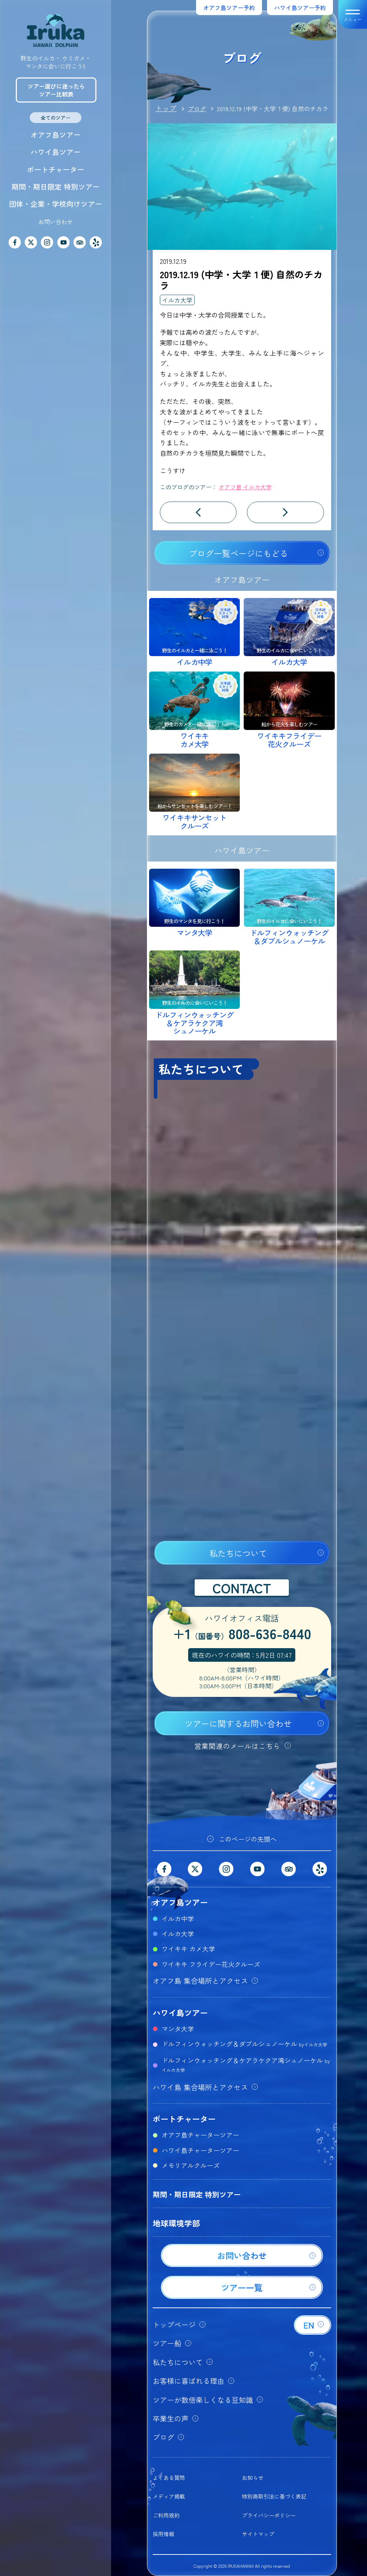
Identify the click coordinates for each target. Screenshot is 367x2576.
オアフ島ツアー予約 (229, 7)
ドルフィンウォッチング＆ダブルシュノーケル (244, 2043)
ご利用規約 (166, 2515)
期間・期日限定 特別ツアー (55, 186)
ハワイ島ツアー (55, 152)
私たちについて (238, 1553)
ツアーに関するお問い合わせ (238, 1723)
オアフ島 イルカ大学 (245, 487)
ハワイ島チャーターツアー (200, 2150)
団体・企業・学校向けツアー (55, 204)
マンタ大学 (178, 2028)
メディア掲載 (169, 2496)
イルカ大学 (177, 299)
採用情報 (163, 2534)
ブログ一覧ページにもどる (238, 553)
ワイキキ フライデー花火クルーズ (211, 1964)
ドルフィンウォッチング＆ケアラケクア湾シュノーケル (246, 2064)
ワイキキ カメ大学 (188, 1948)
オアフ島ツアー (55, 134)
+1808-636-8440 (242, 1634)
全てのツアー (55, 117)
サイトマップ (258, 2534)
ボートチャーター (55, 169)
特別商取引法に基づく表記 (274, 2496)
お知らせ (252, 2477)
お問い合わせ (55, 221)
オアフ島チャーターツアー (200, 2134)
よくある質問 (169, 2477)
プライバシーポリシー (269, 2515)
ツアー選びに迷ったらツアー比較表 (56, 90)
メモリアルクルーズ (191, 2165)
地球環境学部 (176, 2223)
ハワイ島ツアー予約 (300, 7)
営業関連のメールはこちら (237, 1746)
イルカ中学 (178, 1918)
